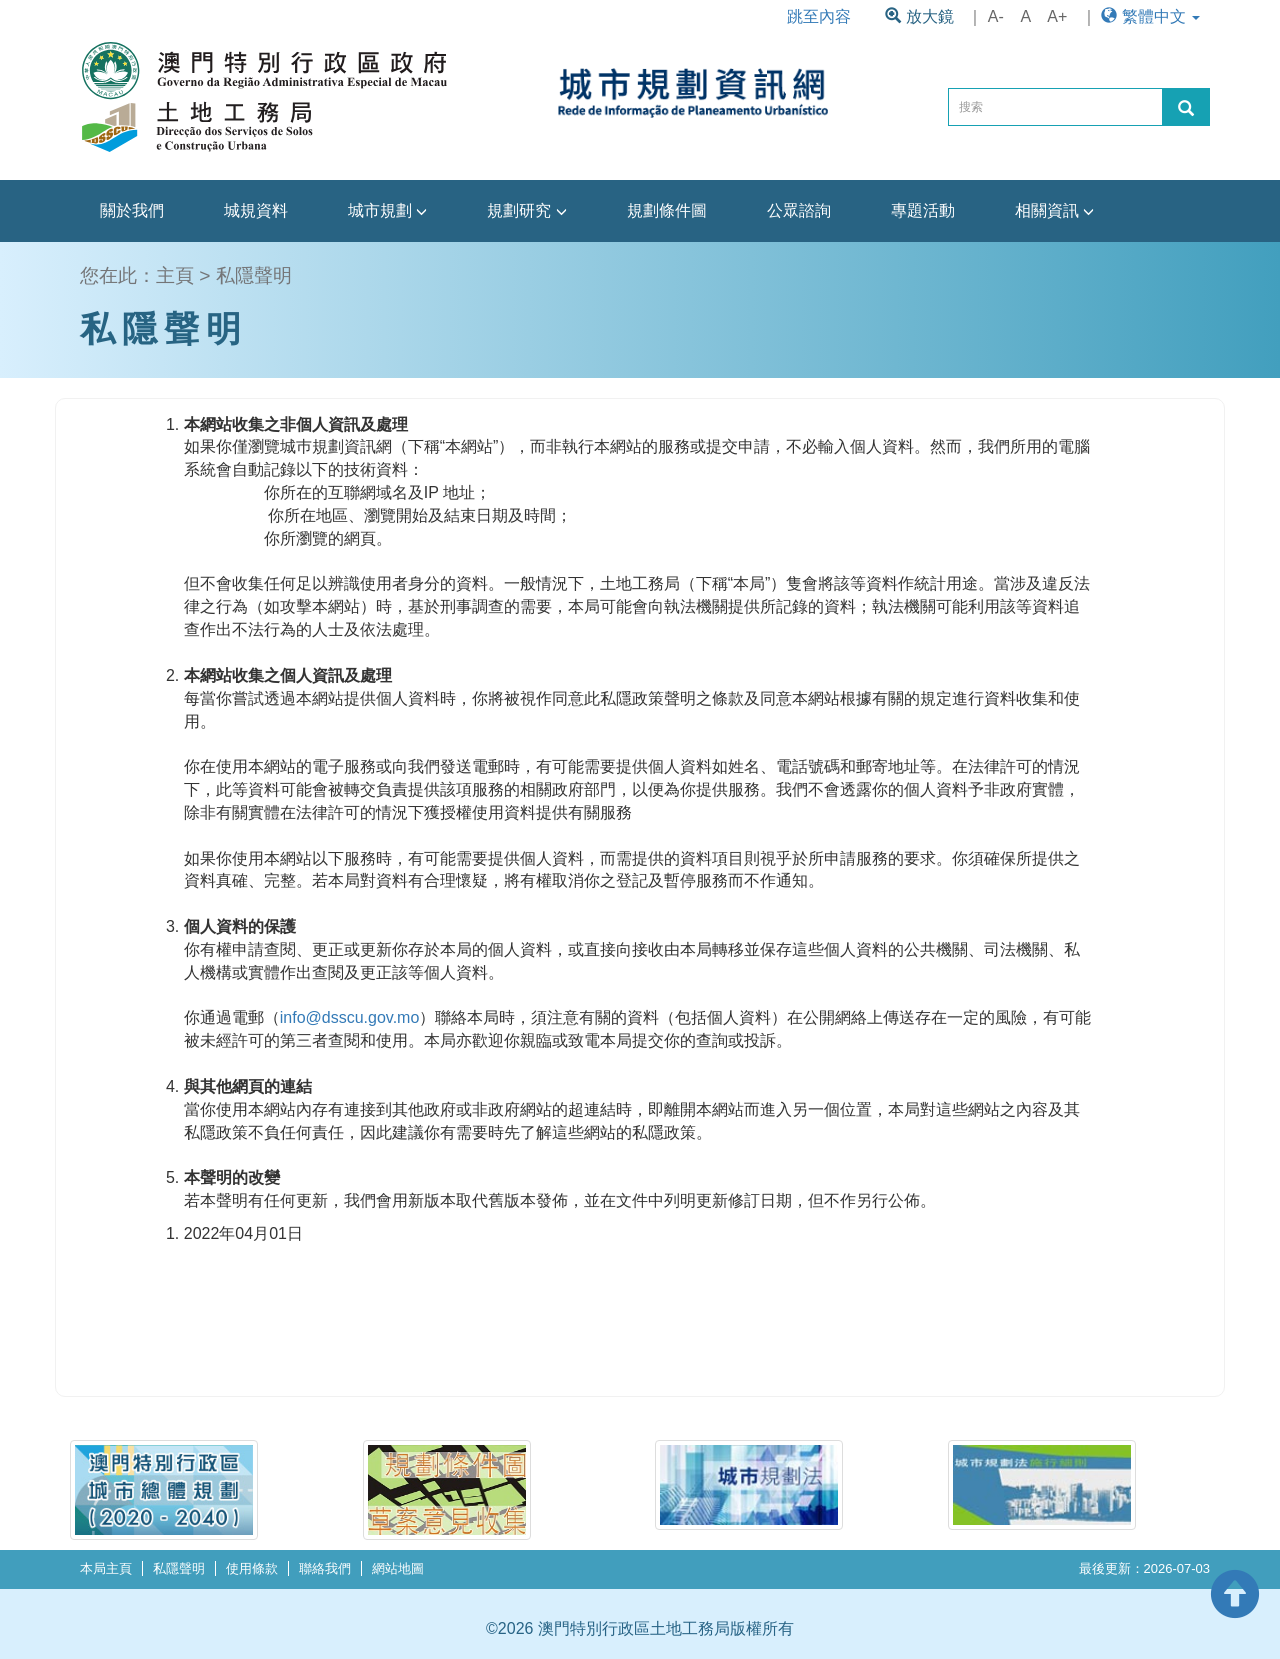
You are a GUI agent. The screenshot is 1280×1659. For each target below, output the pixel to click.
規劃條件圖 (667, 210)
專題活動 (923, 210)
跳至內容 (819, 16)
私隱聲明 (179, 1568)
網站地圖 (398, 1568)
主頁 (175, 275)
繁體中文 (1150, 16)
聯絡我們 (325, 1568)
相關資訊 (1054, 210)
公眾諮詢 (799, 210)
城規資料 (256, 210)
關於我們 (132, 210)
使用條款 (252, 1568)
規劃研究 (526, 210)
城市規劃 (387, 210)
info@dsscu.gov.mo (350, 1017)
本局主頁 (106, 1568)
